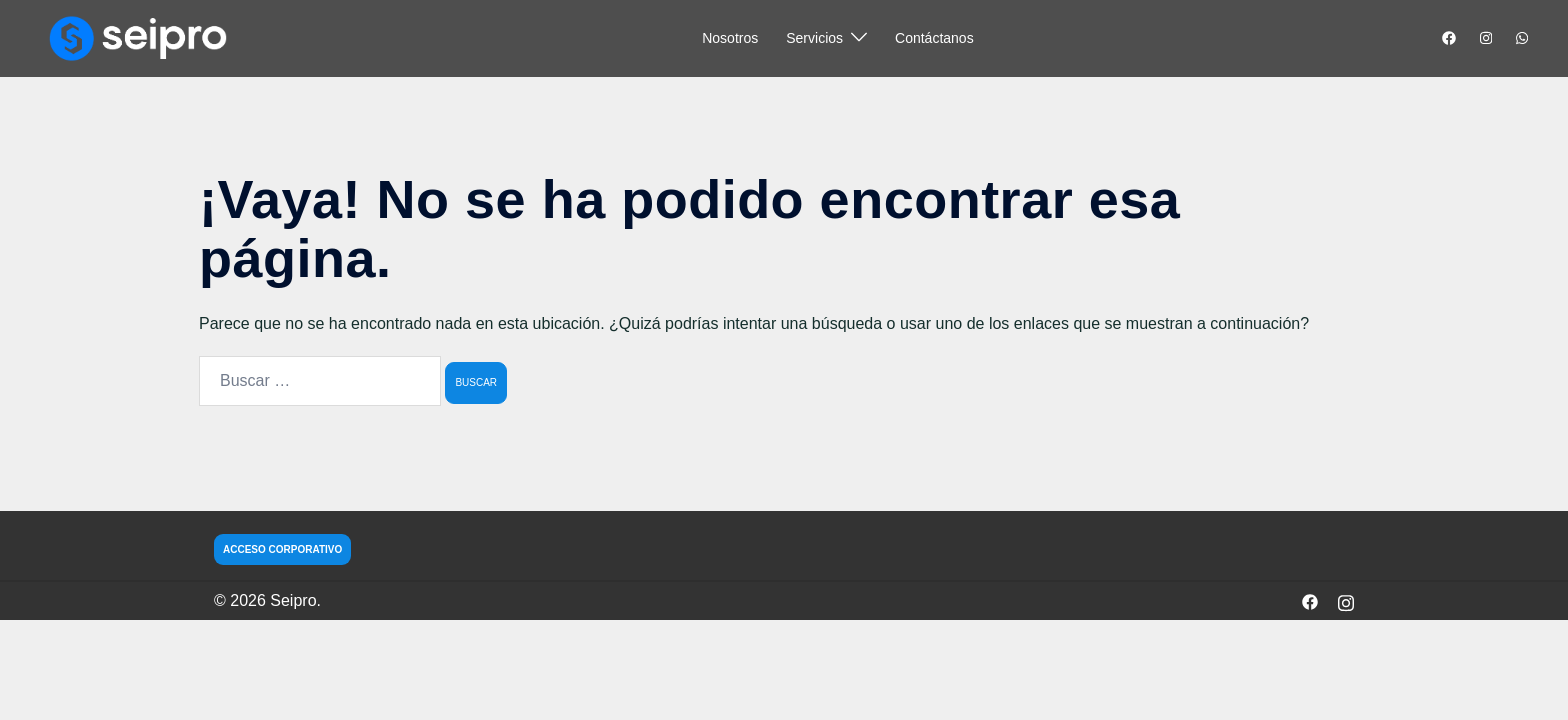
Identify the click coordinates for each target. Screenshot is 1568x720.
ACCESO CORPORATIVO (282, 549)
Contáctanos (934, 38)
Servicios (814, 38)
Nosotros (730, 38)
